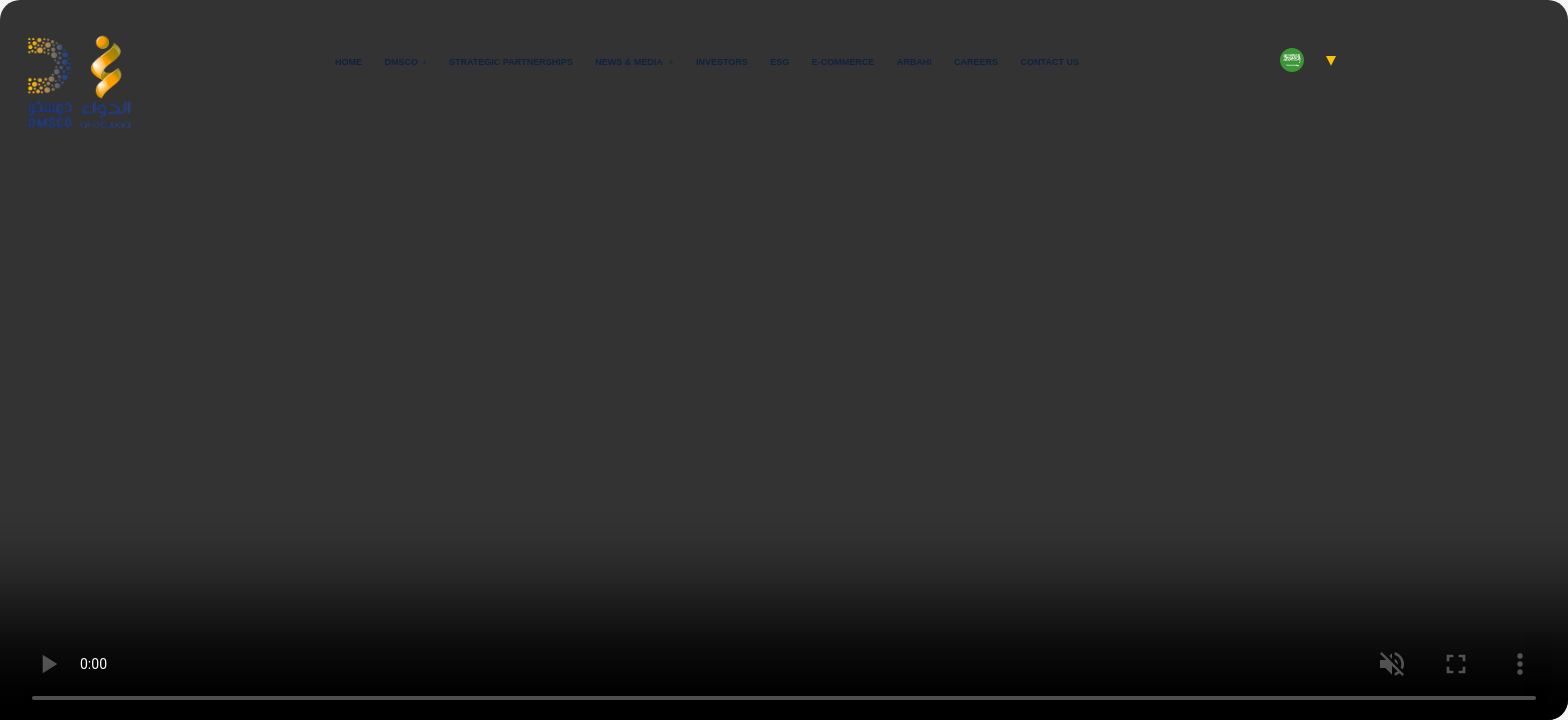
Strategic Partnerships (511, 62)
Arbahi (914, 62)
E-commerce (843, 62)
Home (348, 62)
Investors (722, 62)
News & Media (630, 62)
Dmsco (401, 62)
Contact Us (1050, 62)
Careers (976, 62)
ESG (779, 62)
